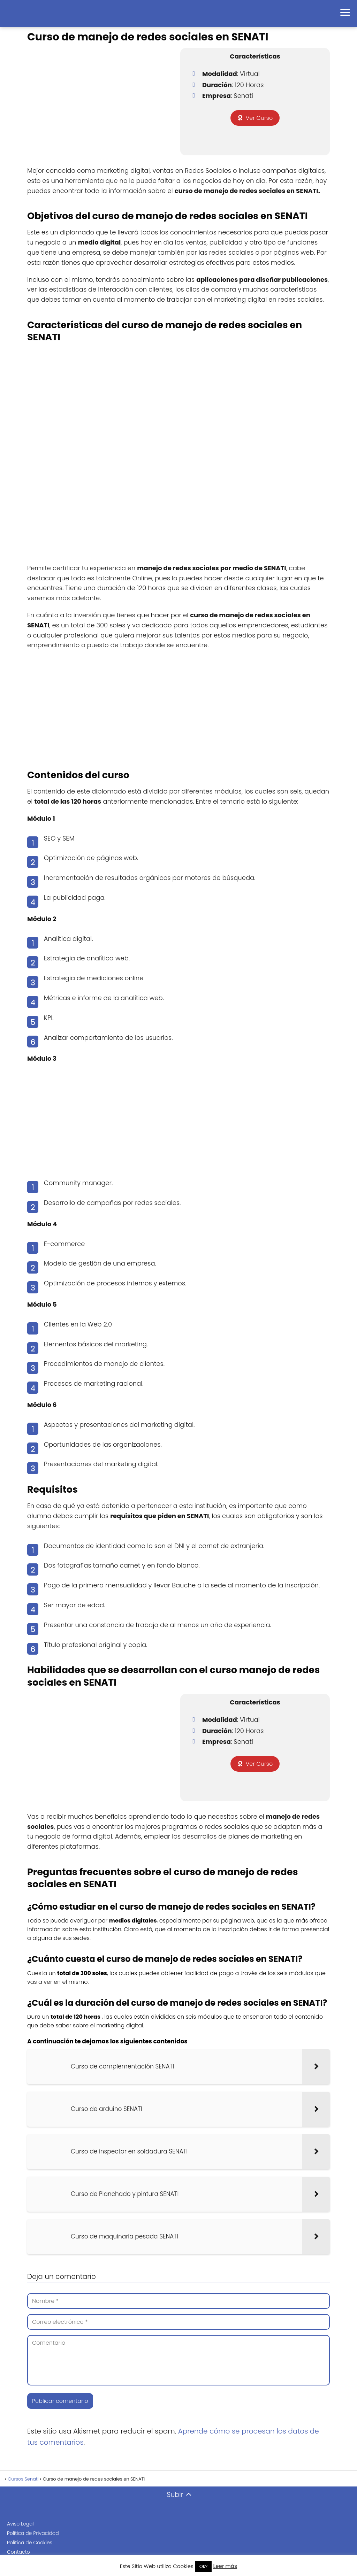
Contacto (18, 2551)
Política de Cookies (29, 2542)
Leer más (225, 2566)
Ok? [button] (203, 2566)
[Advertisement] (178, 706)
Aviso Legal (20, 2523)
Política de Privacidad (33, 2533)
